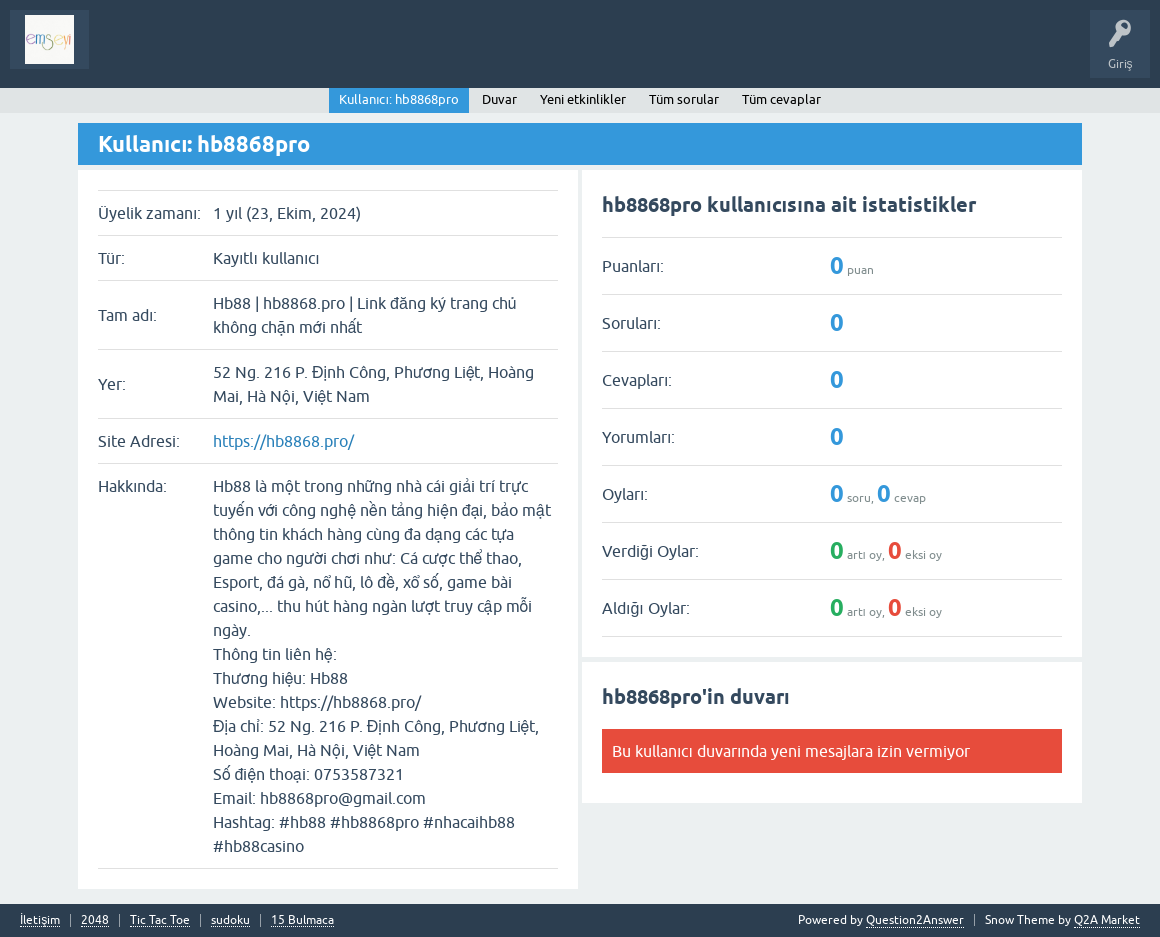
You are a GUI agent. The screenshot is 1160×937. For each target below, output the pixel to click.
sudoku (230, 920)
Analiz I (235, 54)
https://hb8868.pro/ (283, 441)
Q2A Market (1107, 920)
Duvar (499, 99)
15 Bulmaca (302, 920)
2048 (95, 920)
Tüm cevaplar (781, 99)
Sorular (124, 54)
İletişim (40, 920)
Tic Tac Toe (160, 920)
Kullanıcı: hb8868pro (399, 99)
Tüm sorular (684, 99)
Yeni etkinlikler (583, 99)
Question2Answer (915, 920)
